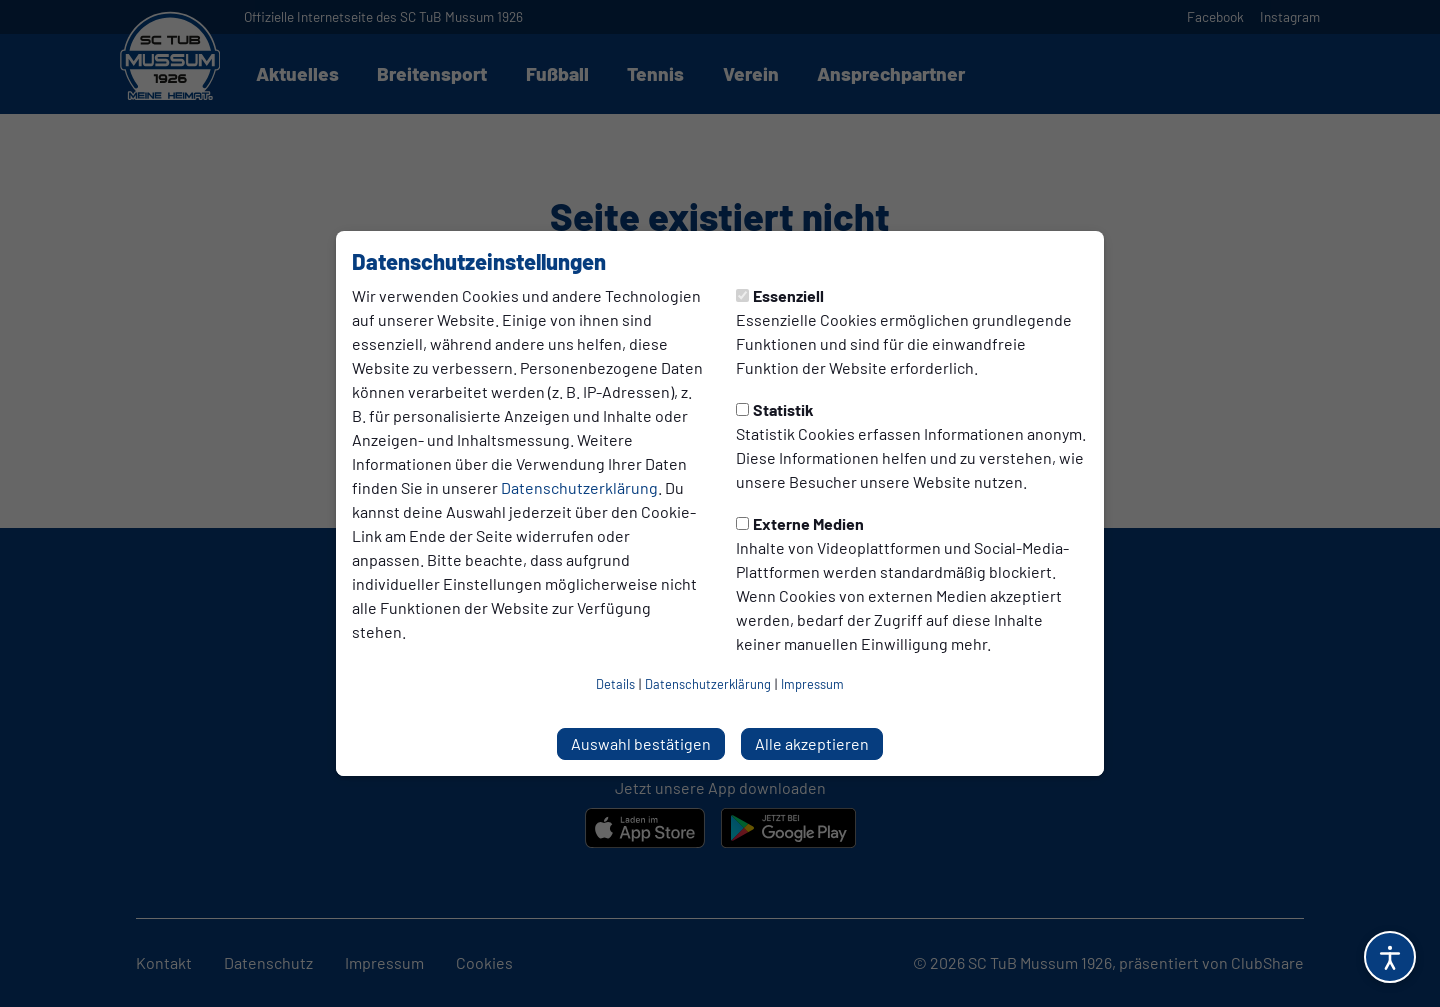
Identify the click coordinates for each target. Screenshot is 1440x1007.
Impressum (812, 684)
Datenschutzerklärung (579, 487)
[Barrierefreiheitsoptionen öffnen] (1390, 957)
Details (615, 684)
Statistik (775, 409)
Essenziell (780, 295)
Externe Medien (800, 523)
